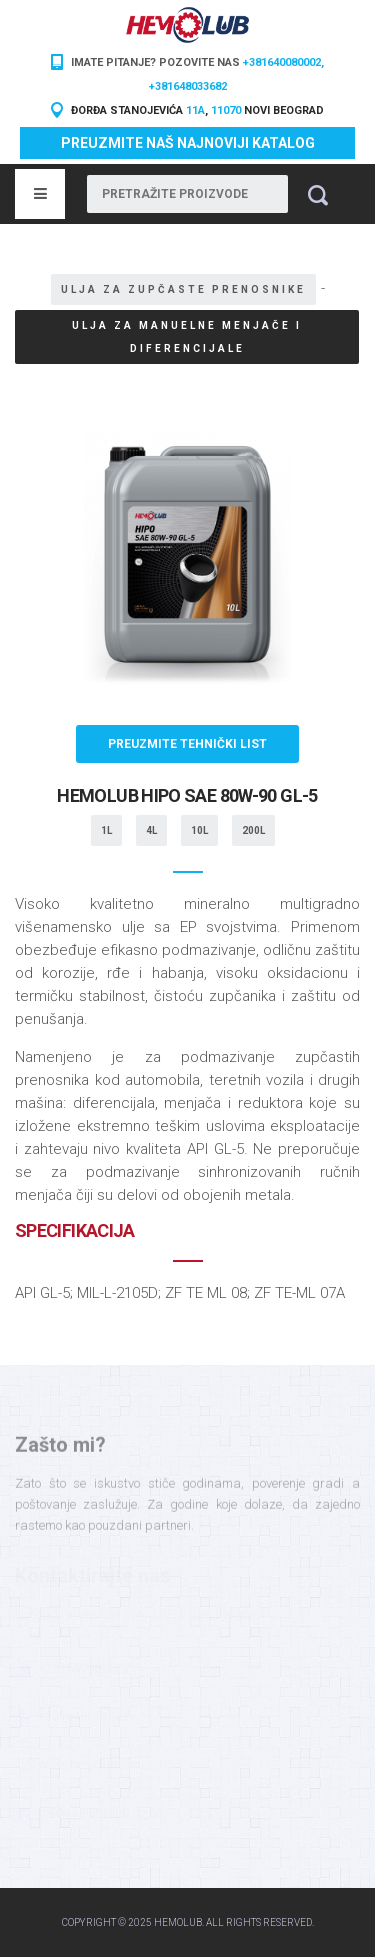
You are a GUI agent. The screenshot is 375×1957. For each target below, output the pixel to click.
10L (199, 830)
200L (253, 830)
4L (151, 830)
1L (106, 830)
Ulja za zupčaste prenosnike (183, 289)
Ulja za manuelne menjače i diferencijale (187, 337)
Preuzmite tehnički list (187, 744)
